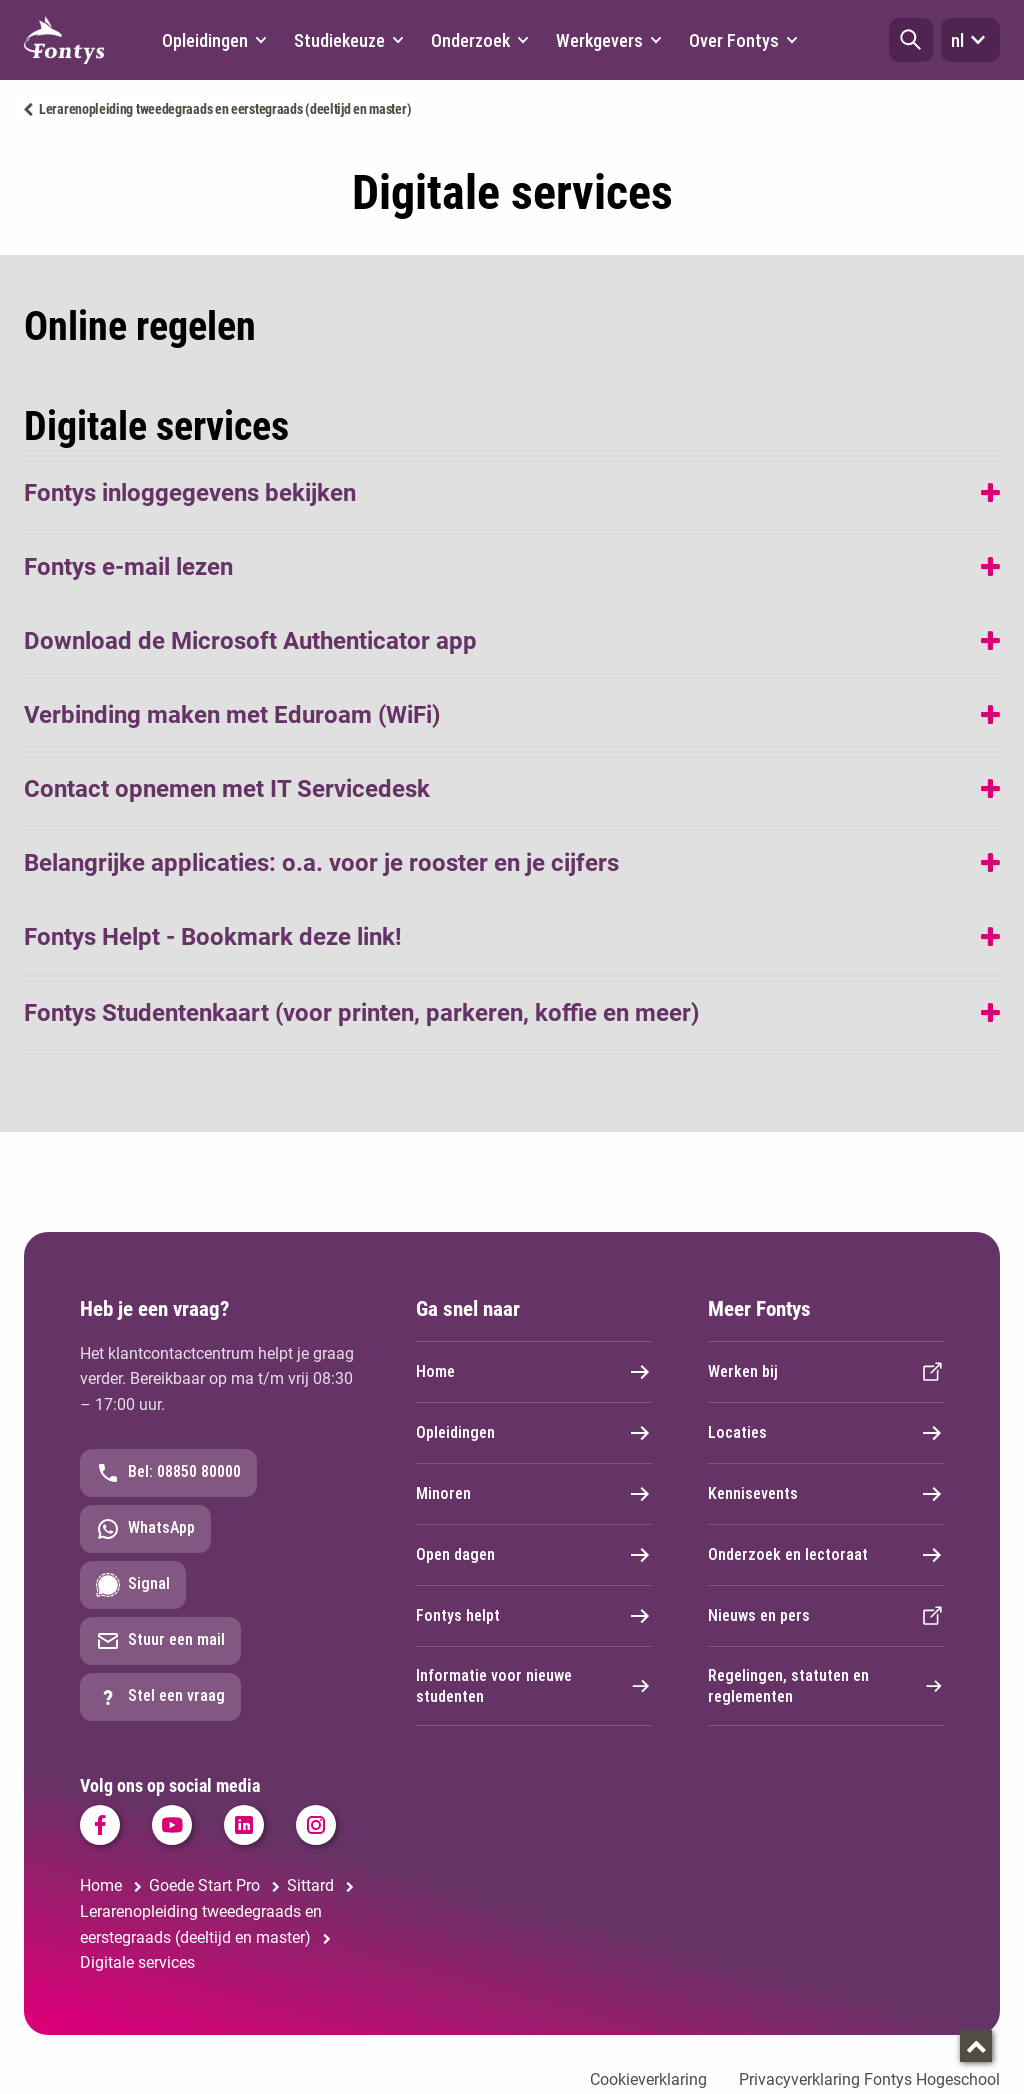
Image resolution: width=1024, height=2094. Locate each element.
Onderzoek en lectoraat (826, 1555)
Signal (133, 1585)
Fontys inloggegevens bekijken (190, 493)
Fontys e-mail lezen (128, 567)
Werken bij (826, 1372)
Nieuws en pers (826, 1616)
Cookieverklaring (648, 2079)
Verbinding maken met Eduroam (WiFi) (232, 715)
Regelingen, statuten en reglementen (826, 1686)
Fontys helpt (534, 1616)
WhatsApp (145, 1529)
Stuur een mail (160, 1641)
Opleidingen (534, 1433)
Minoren (534, 1494)
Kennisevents (826, 1494)
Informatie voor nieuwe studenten (534, 1686)
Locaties (826, 1433)
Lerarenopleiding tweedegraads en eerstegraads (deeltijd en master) (225, 109)
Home (534, 1372)
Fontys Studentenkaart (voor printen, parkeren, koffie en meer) (361, 1013)
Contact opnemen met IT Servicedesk (227, 789)
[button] (911, 40)
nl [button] (970, 40)
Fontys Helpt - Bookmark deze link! (213, 937)
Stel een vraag (160, 1697)
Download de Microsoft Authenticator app (250, 641)
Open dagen (534, 1555)
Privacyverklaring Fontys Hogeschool (869, 2079)
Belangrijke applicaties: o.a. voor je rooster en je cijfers (321, 863)
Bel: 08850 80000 (168, 1473)
